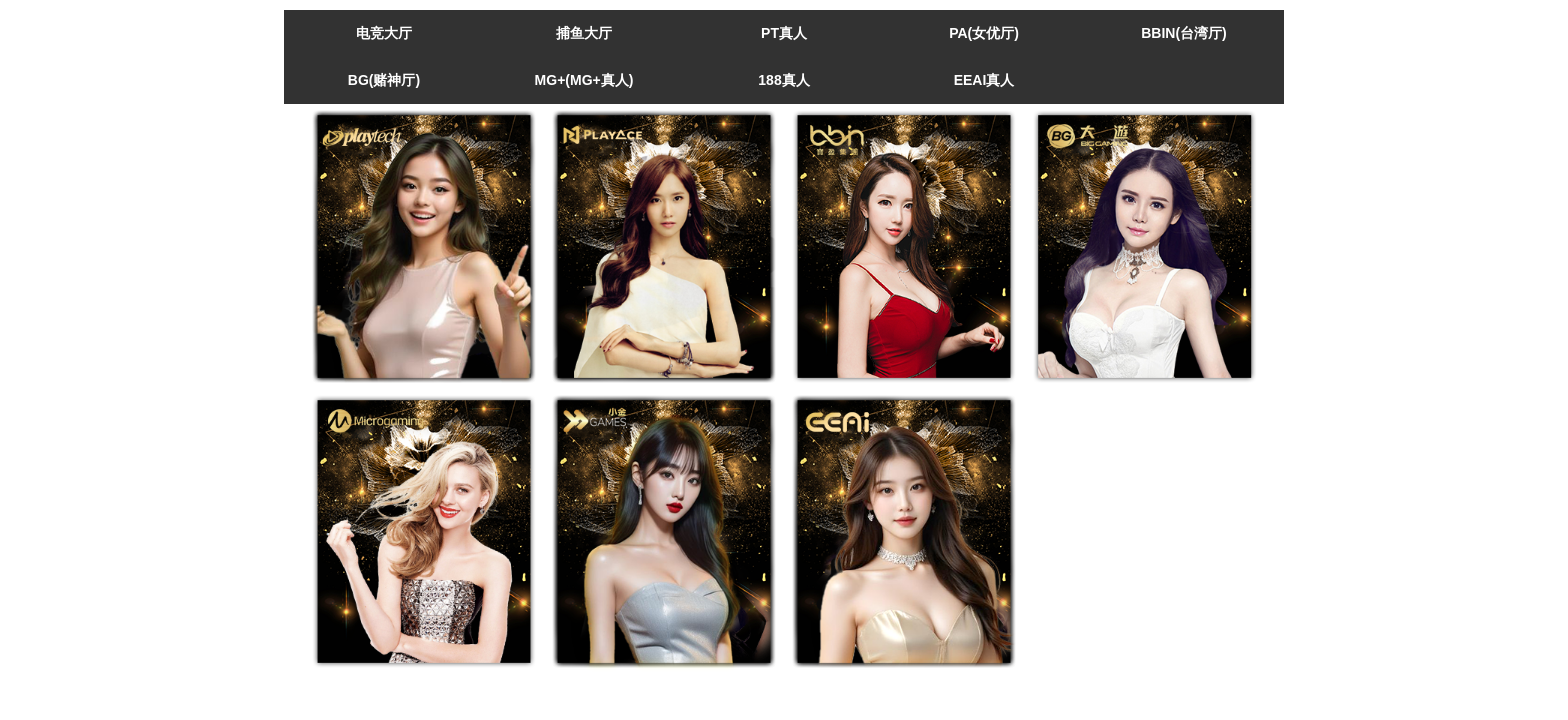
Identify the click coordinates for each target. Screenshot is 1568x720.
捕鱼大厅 (584, 33)
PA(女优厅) (984, 33)
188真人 (783, 80)
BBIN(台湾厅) (1184, 33)
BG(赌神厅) (384, 80)
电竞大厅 (384, 33)
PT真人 (784, 33)
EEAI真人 (984, 80)
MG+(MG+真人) (584, 80)
